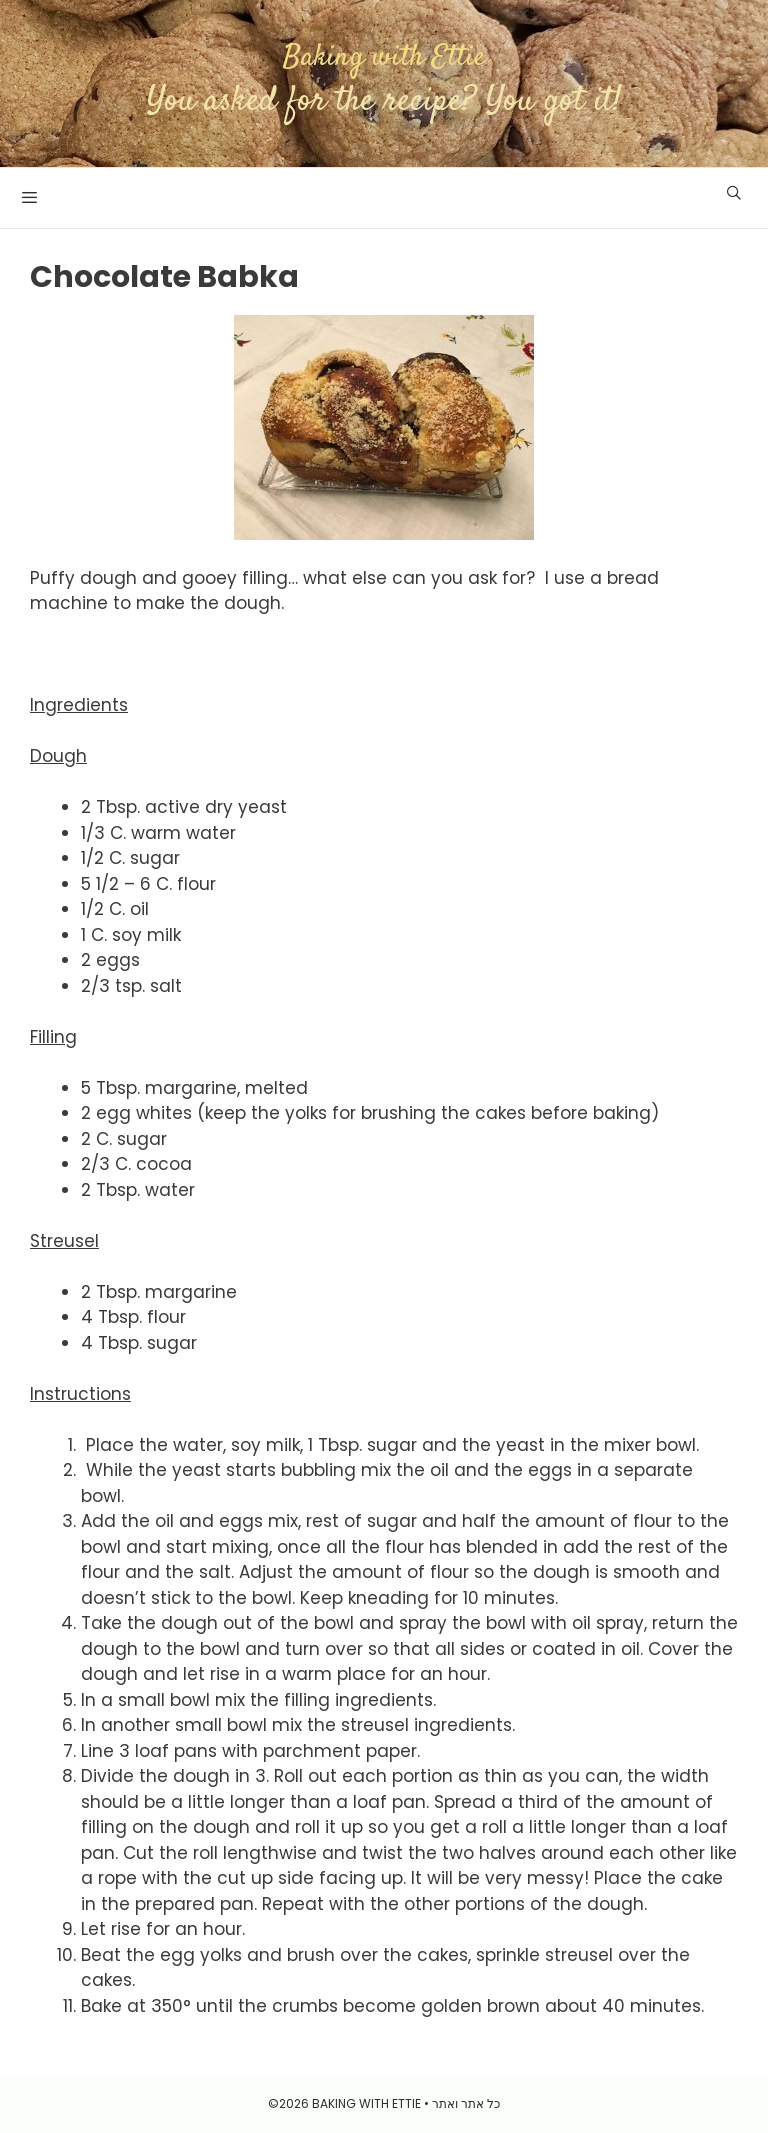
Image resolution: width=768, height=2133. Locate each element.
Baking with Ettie (384, 57)
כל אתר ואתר (466, 2103)
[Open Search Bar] (734, 193)
